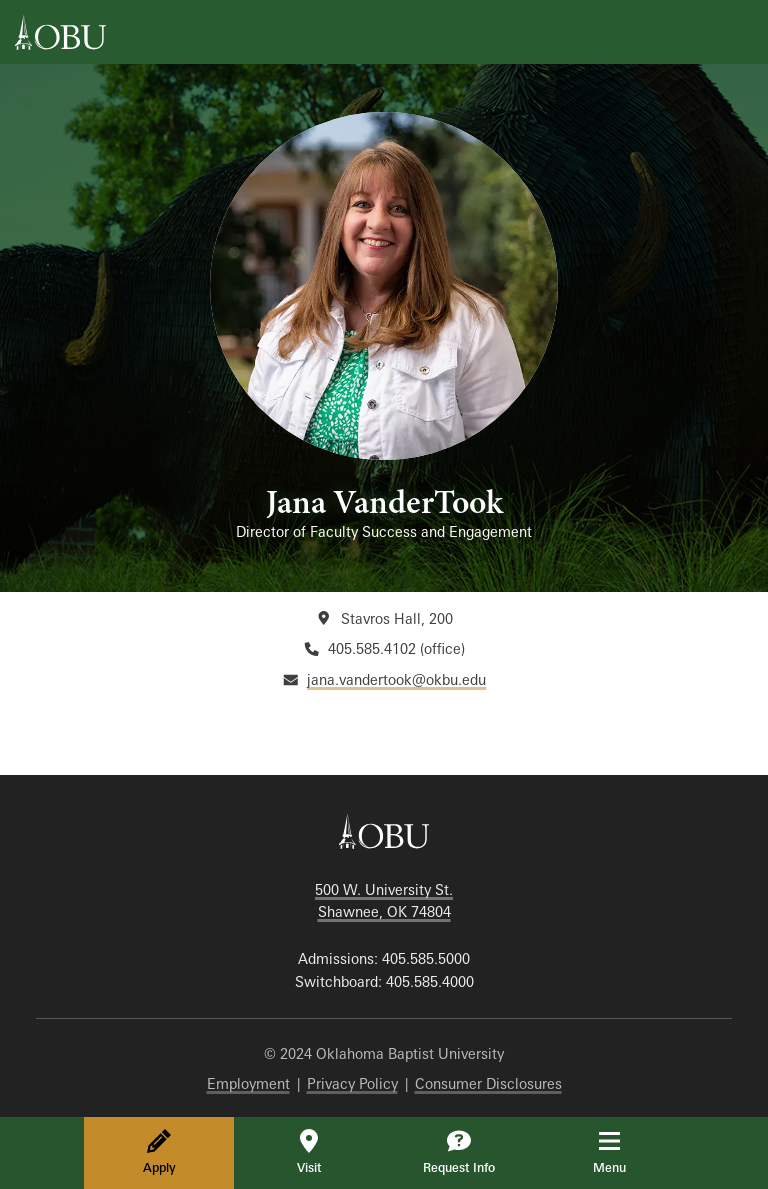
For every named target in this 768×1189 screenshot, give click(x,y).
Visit (309, 1152)
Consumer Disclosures (488, 1083)
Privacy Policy (352, 1083)
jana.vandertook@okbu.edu (396, 679)
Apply (159, 1152)
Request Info (459, 1152)
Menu (623, 1152)
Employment (248, 1083)
